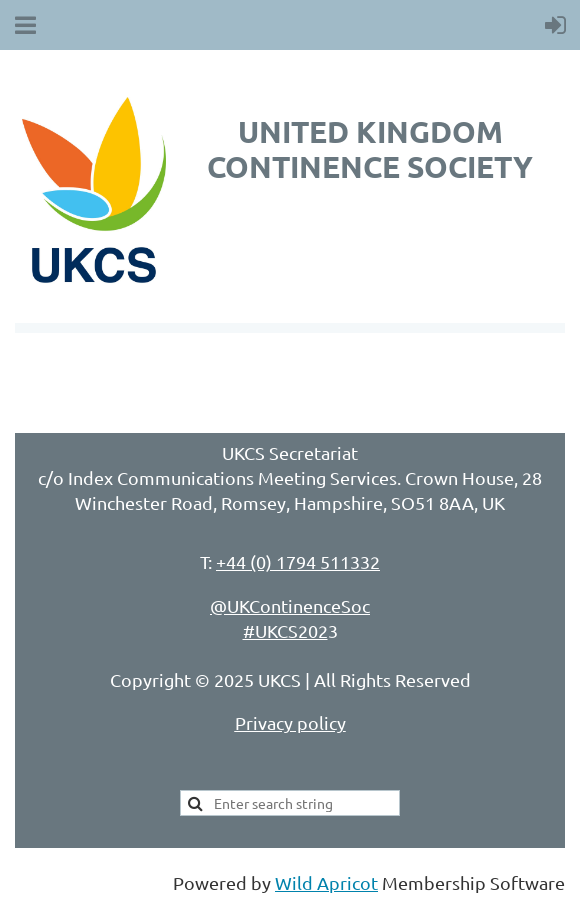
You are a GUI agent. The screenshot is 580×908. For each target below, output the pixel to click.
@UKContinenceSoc (290, 605)
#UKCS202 (285, 630)
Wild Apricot (326, 882)
